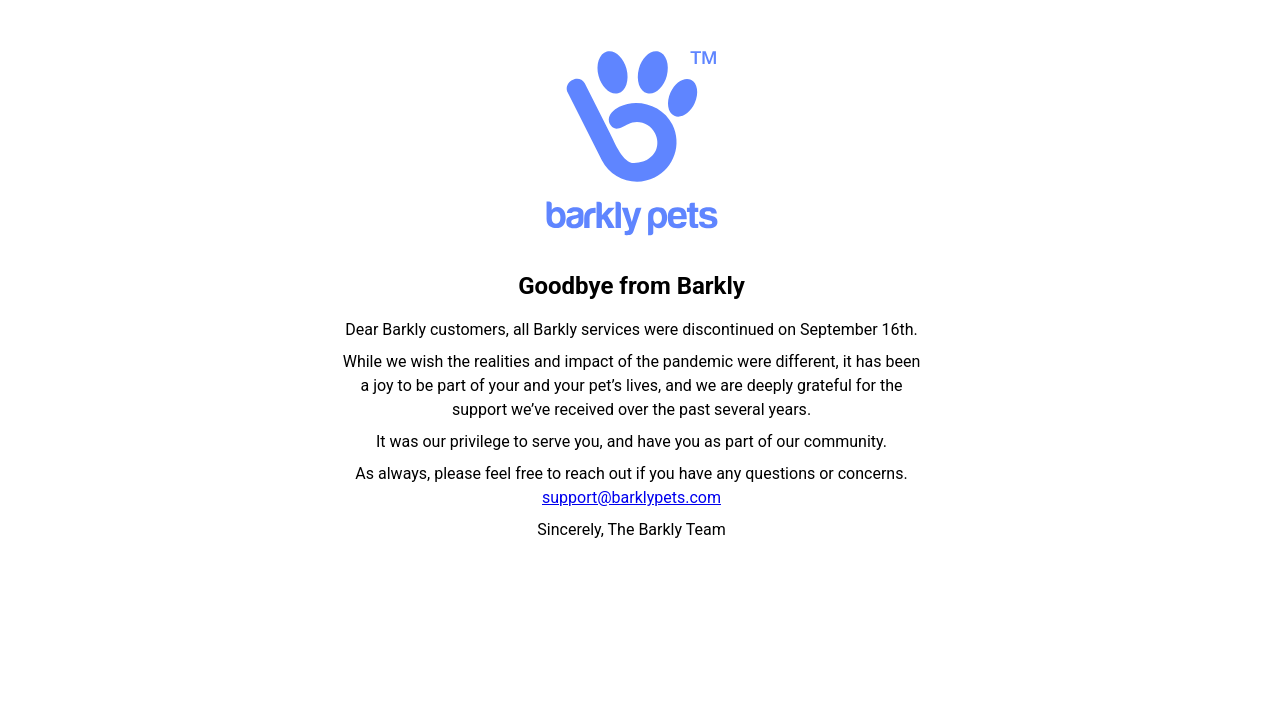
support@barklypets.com (631, 497)
